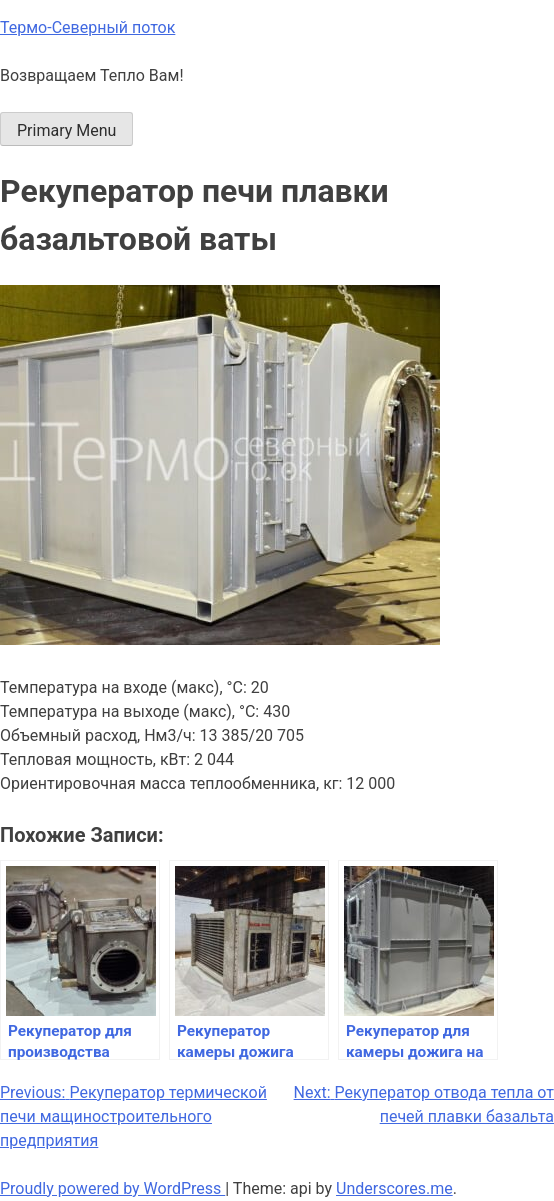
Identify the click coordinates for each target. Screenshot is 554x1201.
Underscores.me (394, 1188)
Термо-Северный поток (87, 27)
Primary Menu (66, 130)
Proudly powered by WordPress (112, 1188)
